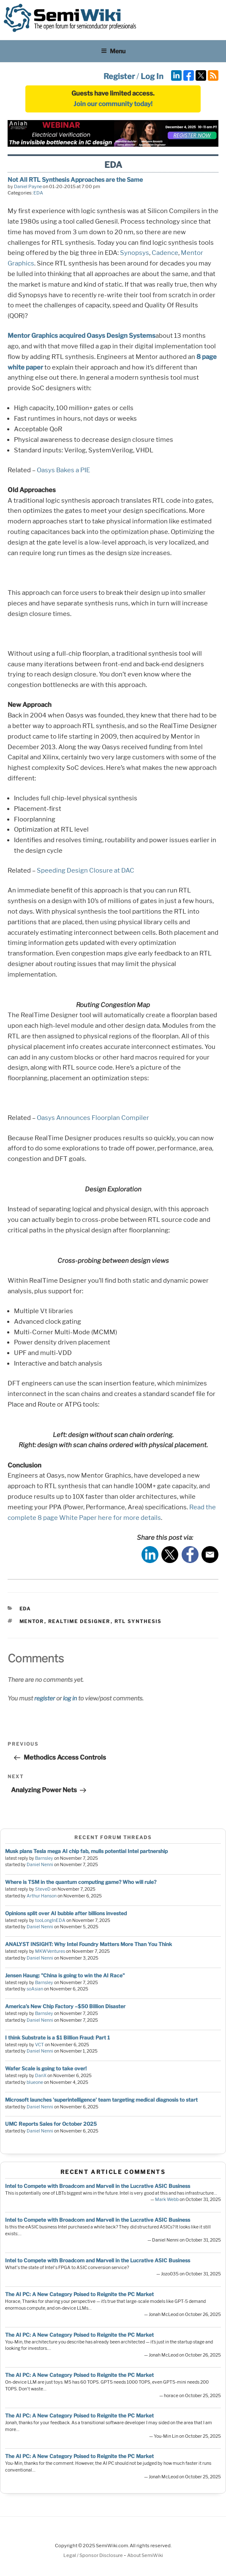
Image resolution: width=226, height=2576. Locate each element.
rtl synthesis (138, 1621)
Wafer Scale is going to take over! (46, 2068)
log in (70, 1698)
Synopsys (134, 253)
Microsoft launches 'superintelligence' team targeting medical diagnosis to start (101, 2100)
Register (119, 76)
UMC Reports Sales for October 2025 (51, 2124)
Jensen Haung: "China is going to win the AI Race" (65, 1975)
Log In (152, 76)
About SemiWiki (145, 2555)
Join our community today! (113, 104)
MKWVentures (50, 1951)
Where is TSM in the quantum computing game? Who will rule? (80, 1882)
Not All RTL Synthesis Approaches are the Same (75, 179)
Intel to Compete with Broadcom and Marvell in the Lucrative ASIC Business (97, 2186)
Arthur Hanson (42, 1896)
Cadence (165, 253)
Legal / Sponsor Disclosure (93, 2555)
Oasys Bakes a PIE (63, 470)
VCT (39, 2045)
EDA (38, 193)
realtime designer (79, 1621)
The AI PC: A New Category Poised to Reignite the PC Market (79, 2294)
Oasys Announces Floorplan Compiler (93, 1118)
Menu (113, 51)
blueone (35, 2082)
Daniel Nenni (40, 1864)
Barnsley (44, 1858)
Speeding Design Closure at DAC (85, 870)
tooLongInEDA (50, 1920)
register (44, 1698)
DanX (40, 2075)
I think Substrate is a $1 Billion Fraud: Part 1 (57, 2037)
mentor (31, 1621)
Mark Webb (167, 2199)
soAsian (35, 1989)
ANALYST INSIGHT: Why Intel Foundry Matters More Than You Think (88, 1944)
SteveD (43, 1889)
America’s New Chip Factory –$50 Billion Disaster (65, 2006)
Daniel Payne (28, 186)
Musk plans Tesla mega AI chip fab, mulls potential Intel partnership (86, 1851)
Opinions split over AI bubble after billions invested (66, 1913)
